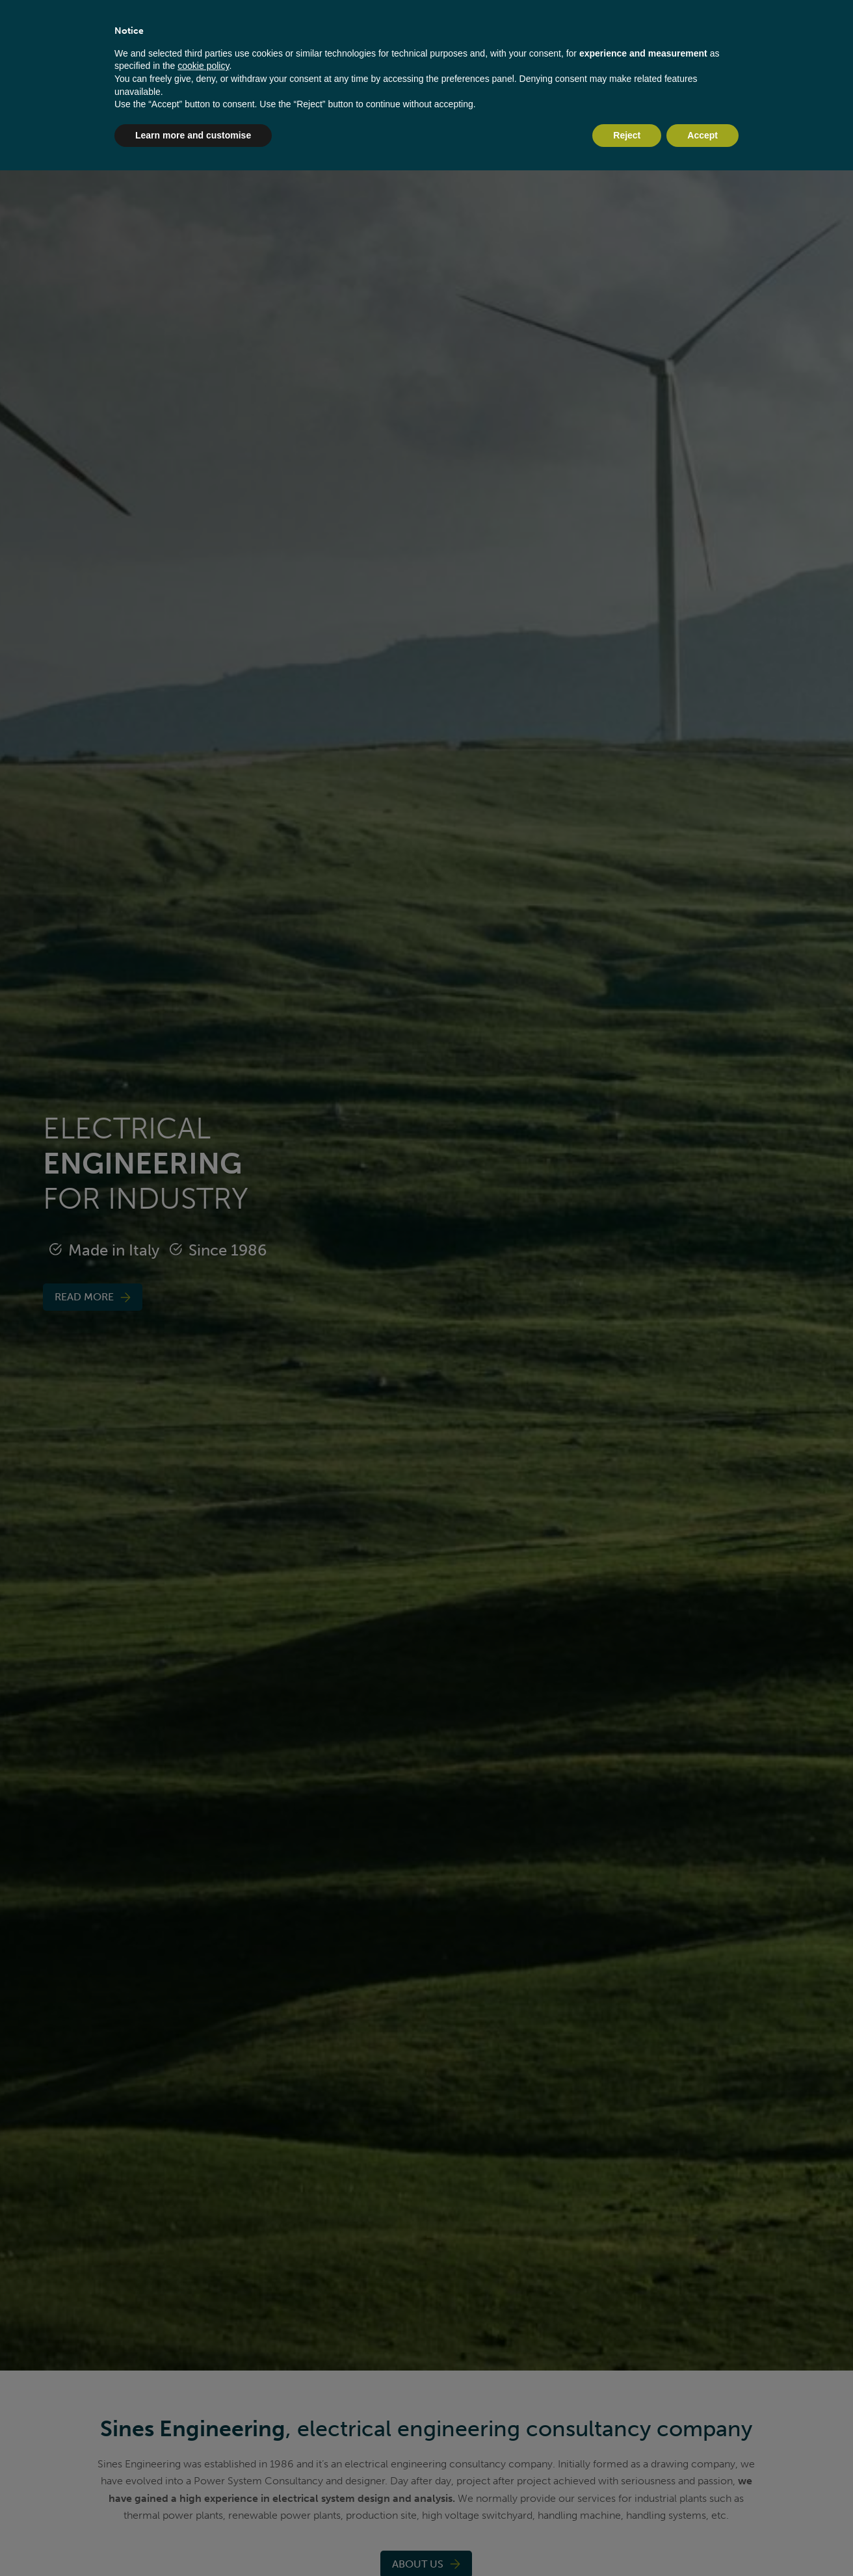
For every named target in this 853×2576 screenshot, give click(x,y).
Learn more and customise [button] (193, 135)
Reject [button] (626, 135)
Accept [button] (702, 135)
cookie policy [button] (203, 65)
